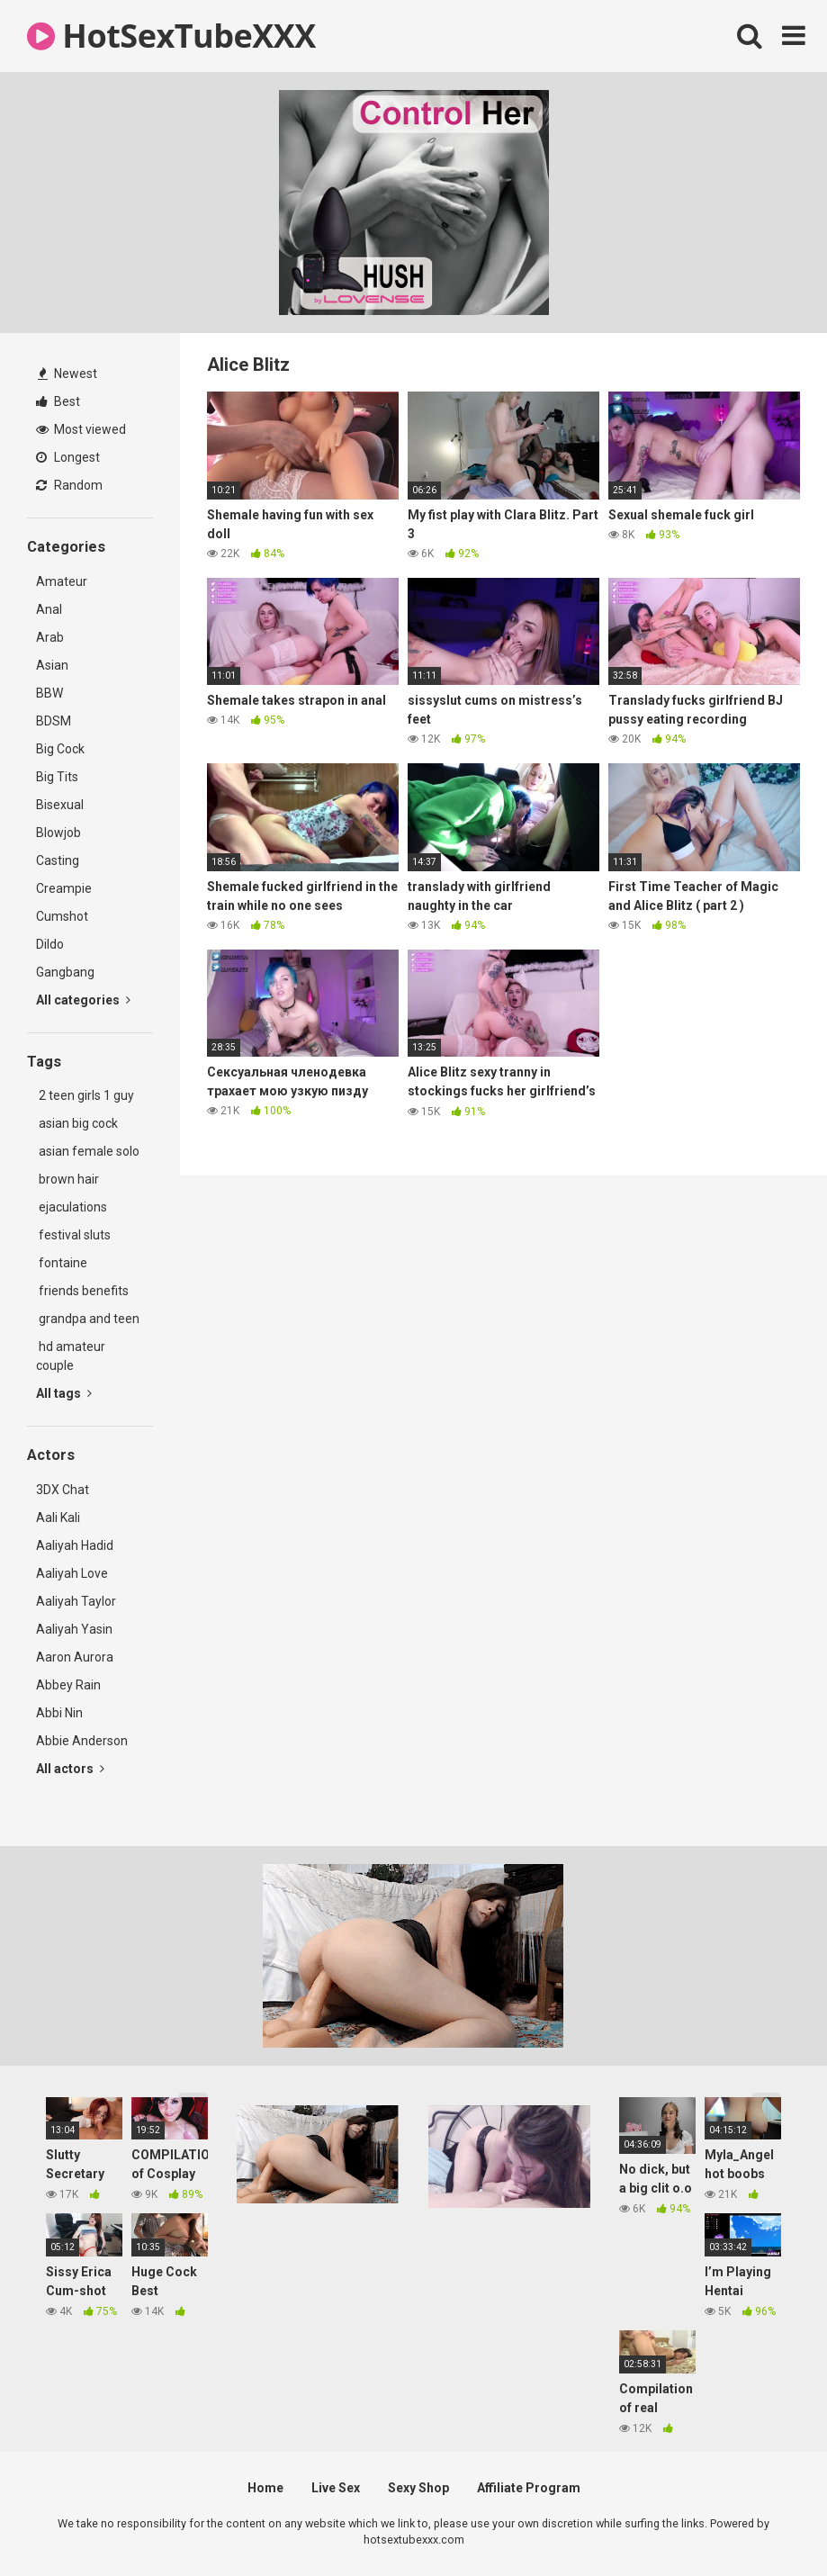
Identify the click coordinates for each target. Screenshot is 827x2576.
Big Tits (57, 777)
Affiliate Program (528, 2488)
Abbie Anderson (82, 1741)
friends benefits (82, 1290)
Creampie (64, 888)
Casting (57, 860)
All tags (64, 1393)
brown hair (67, 1179)
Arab (50, 637)
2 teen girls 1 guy (85, 1095)
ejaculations (71, 1207)
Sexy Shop (418, 2488)
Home (265, 2488)
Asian (52, 665)
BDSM (53, 721)
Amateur (61, 581)
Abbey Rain (68, 1685)
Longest (68, 457)
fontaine (61, 1263)
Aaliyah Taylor (76, 1601)
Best (58, 401)
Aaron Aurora (74, 1657)
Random (69, 485)
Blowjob (58, 832)
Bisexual (60, 804)
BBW (49, 693)
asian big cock (77, 1123)
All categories (83, 1000)
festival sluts (73, 1235)
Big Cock (60, 749)
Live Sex (335, 2488)
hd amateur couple (70, 1356)
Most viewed (81, 429)
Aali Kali (58, 1517)
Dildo (50, 944)
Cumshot (62, 916)
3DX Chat (62, 1489)
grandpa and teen (87, 1318)
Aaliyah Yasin (74, 1629)
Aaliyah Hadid (74, 1545)
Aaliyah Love (72, 1573)
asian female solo (87, 1151)
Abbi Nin (59, 1713)
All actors (70, 1768)
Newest (67, 373)
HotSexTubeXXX (171, 36)
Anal (49, 609)
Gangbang (65, 972)
